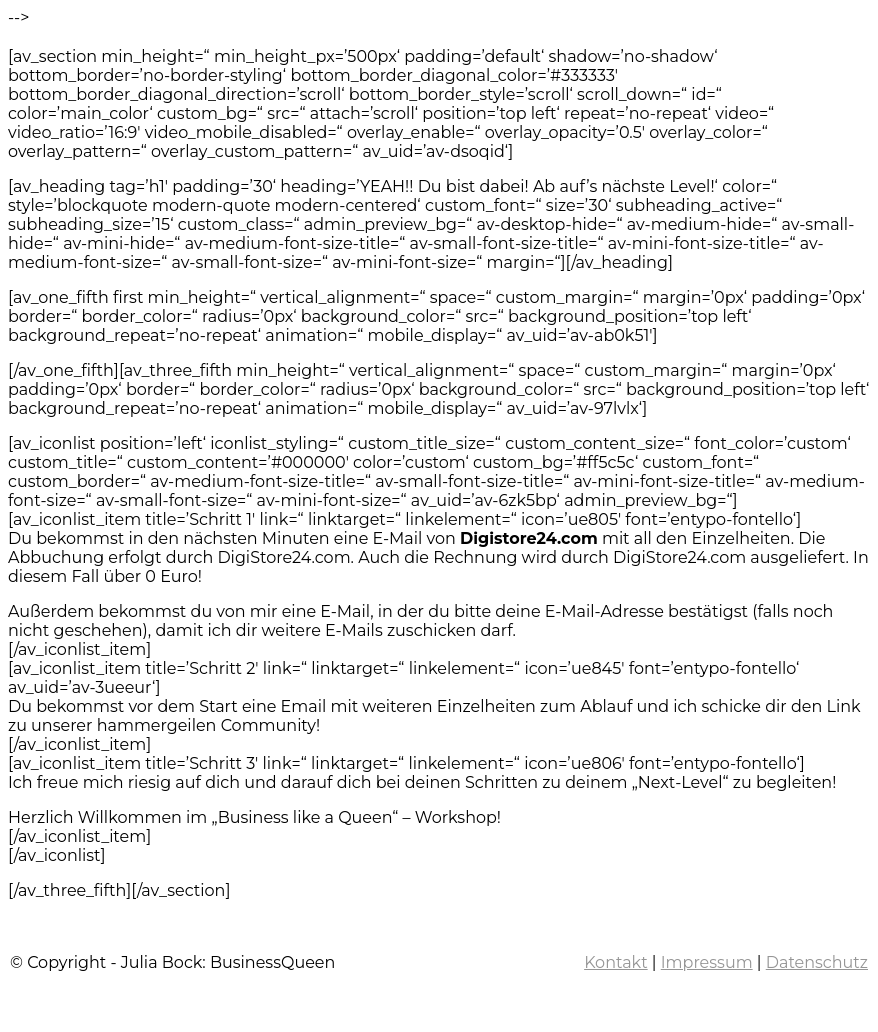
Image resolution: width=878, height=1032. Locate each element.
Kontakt (616, 962)
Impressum (707, 962)
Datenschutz (817, 962)
